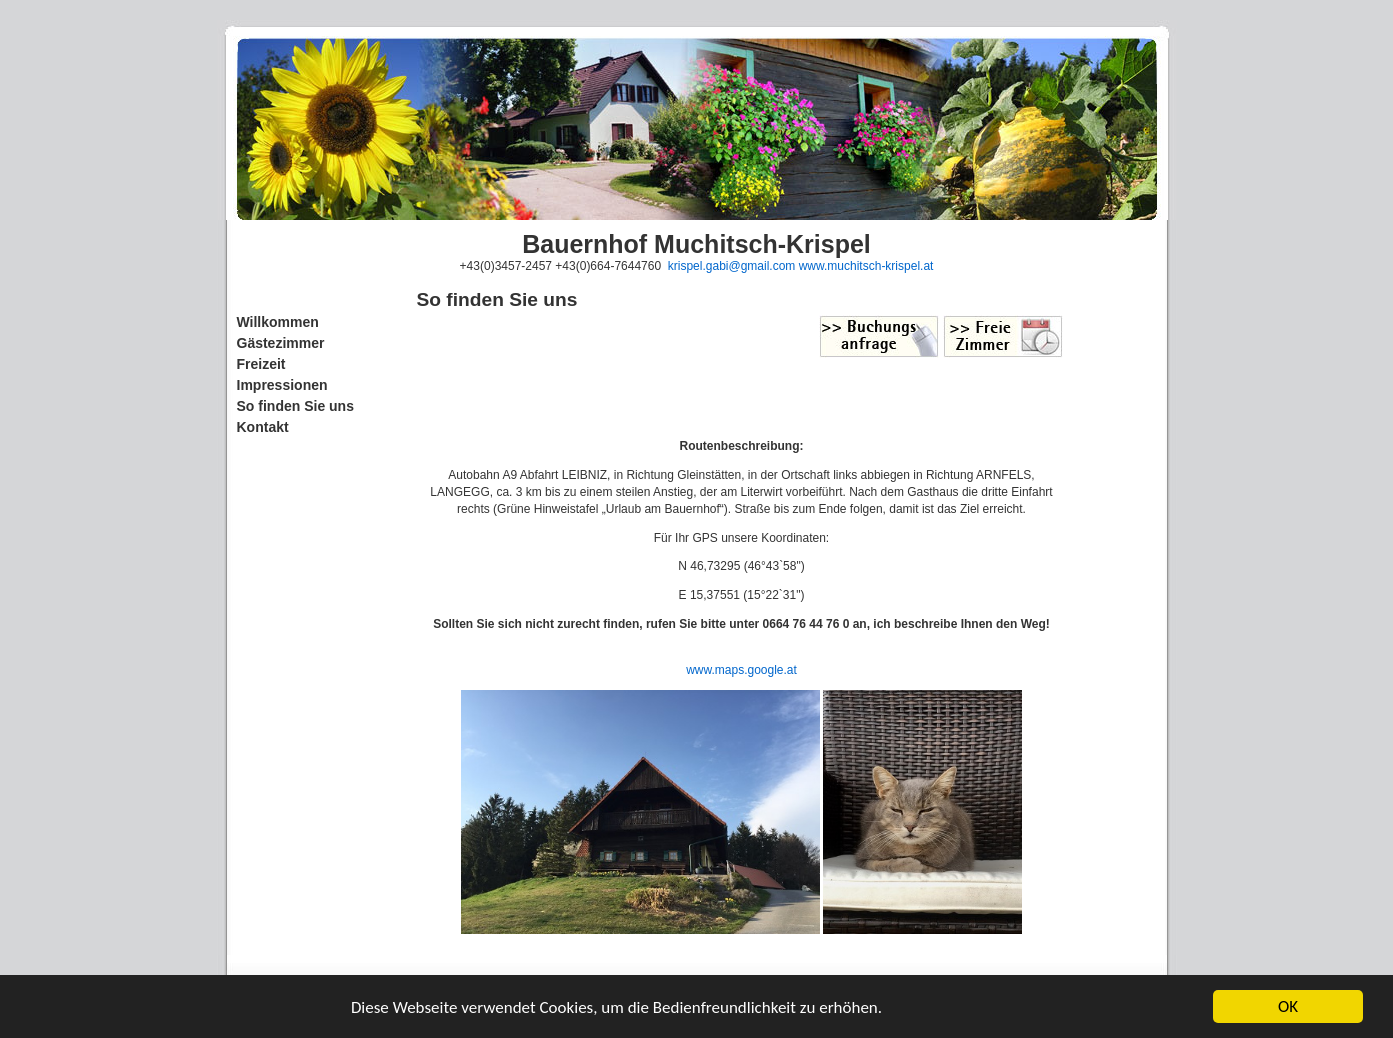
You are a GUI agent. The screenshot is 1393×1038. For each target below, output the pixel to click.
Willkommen (278, 322)
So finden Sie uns (295, 406)
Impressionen (282, 385)
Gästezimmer (281, 343)
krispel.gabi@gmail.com (732, 266)
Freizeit (261, 364)
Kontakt (263, 427)
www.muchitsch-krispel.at (866, 266)
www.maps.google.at (741, 670)
